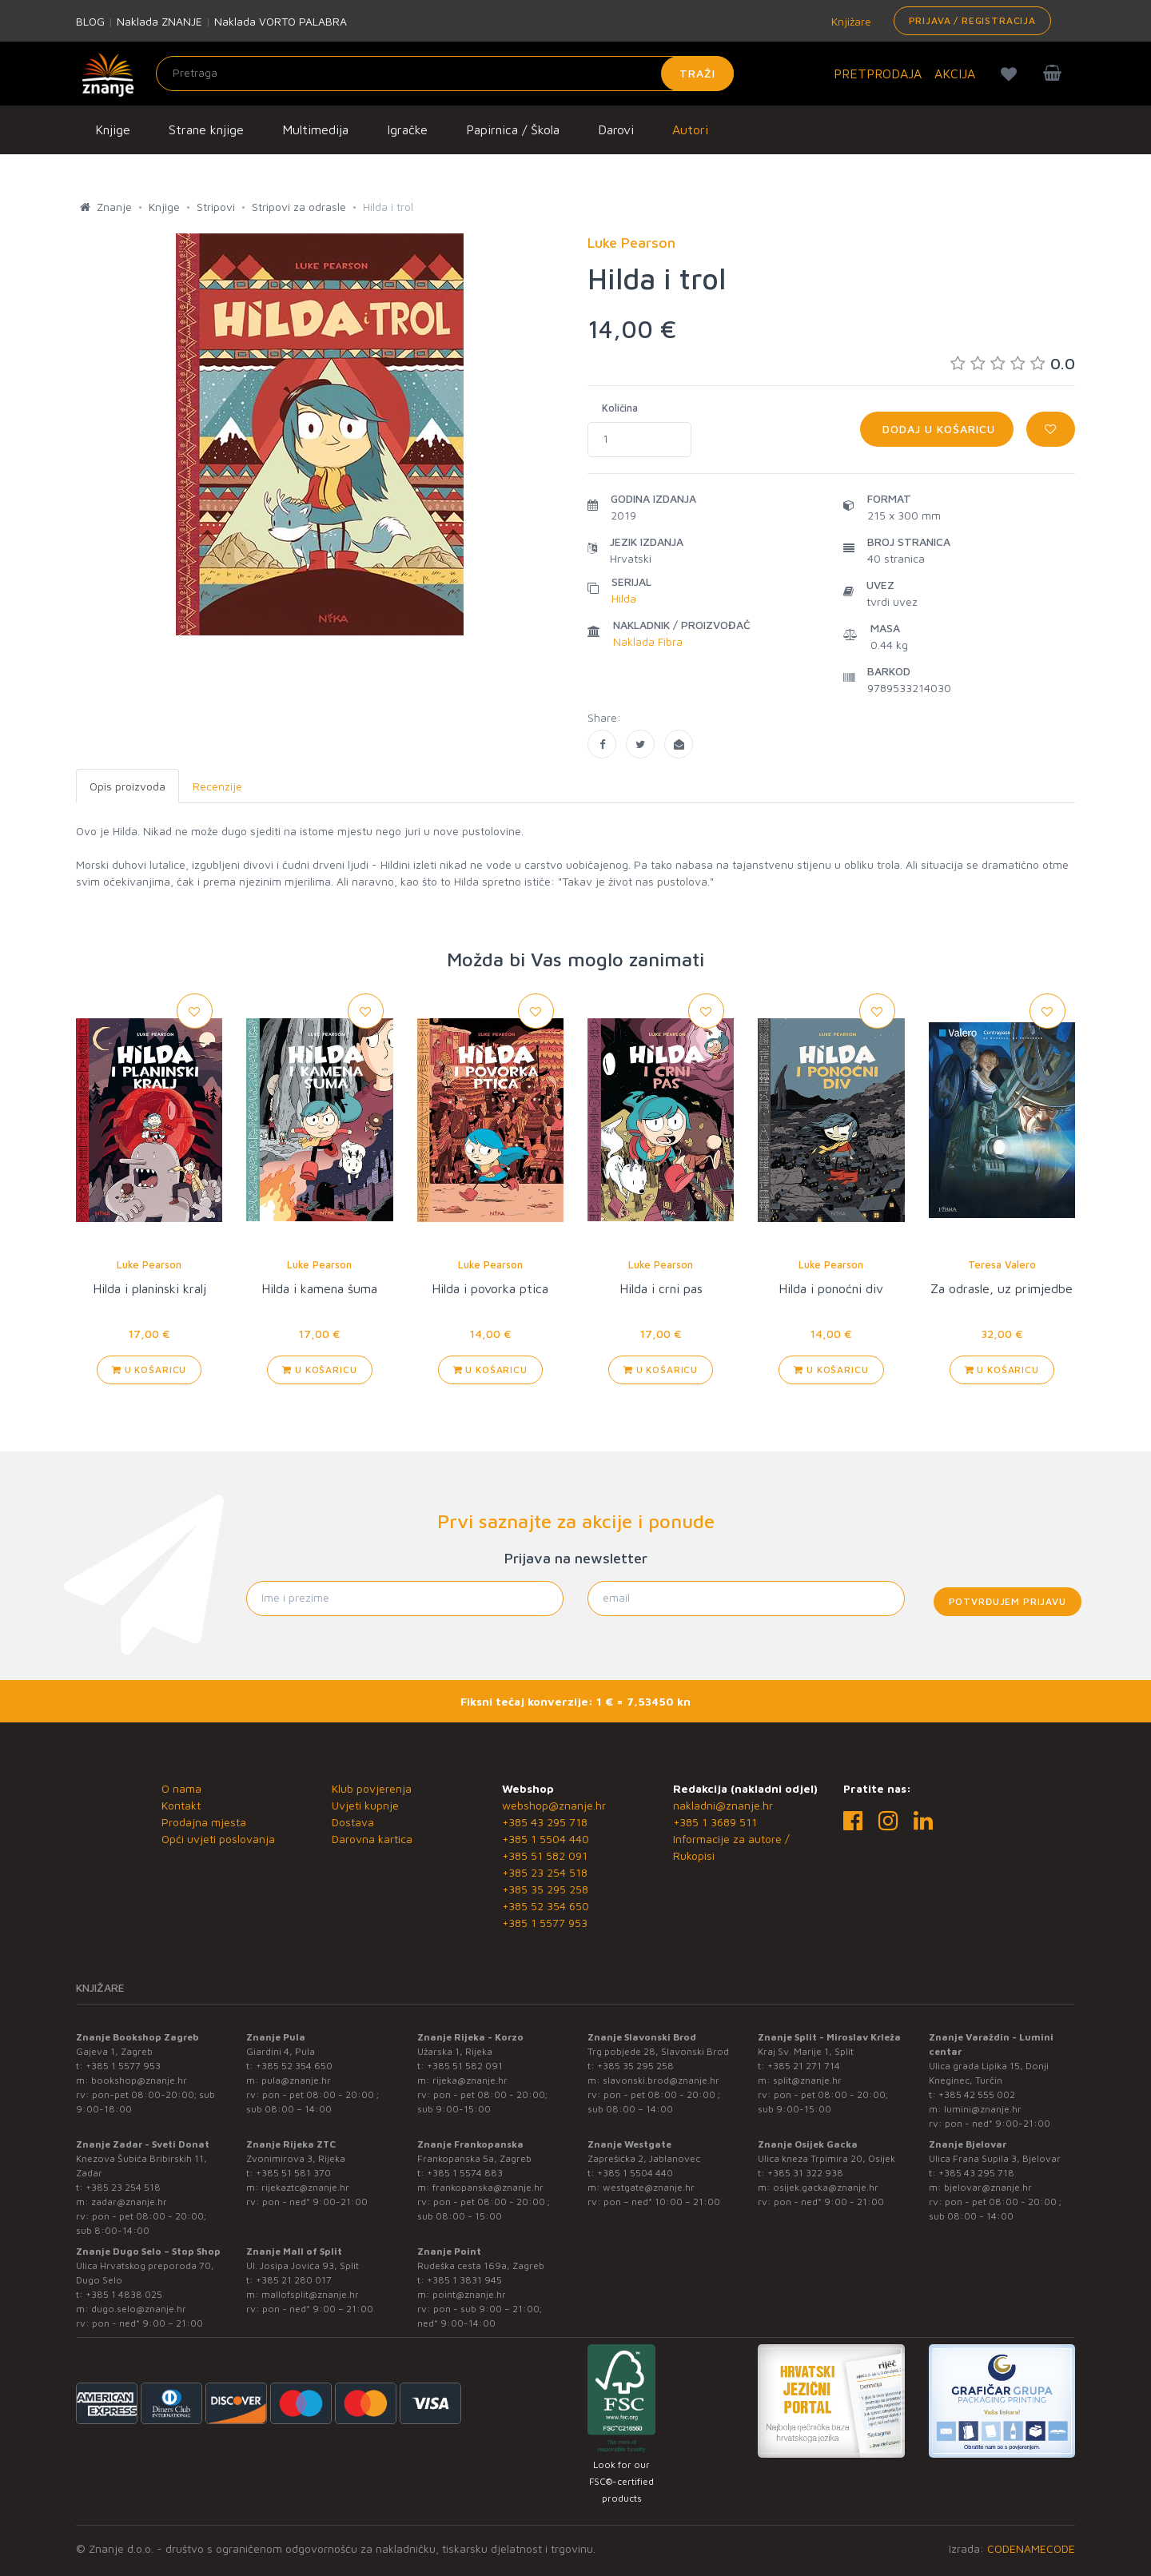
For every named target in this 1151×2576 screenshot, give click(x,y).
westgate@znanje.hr (649, 2187)
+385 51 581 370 (293, 2173)
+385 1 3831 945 (464, 2280)
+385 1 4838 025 (124, 2294)
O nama (181, 1788)
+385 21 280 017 (294, 2280)
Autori (690, 129)
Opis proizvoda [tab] (127, 786)
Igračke (407, 129)
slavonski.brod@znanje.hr (661, 2080)
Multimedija (315, 129)
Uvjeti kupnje (365, 1805)
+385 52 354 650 (545, 1906)
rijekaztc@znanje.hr (305, 2187)
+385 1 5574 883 (465, 2173)
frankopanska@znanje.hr (488, 2187)
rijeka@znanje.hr (470, 2080)
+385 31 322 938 (805, 2173)
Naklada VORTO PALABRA (280, 21)
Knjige (112, 129)
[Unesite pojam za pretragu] (445, 73)
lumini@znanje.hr (983, 2109)
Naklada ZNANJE (159, 21)
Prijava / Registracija (972, 20)
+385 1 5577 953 (544, 1922)
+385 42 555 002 (976, 2094)
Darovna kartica (372, 1838)
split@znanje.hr (807, 2080)
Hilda (623, 598)
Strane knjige (206, 129)
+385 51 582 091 (544, 1855)
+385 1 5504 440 (545, 1838)
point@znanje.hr (469, 2294)
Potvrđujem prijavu (1007, 1601)
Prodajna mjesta (203, 1822)
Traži (697, 73)
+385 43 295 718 (544, 1822)
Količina (620, 407)
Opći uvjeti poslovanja (218, 1838)
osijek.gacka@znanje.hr (825, 2187)
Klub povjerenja (372, 1788)
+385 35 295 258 (545, 1889)
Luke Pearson (149, 1264)
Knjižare (849, 21)
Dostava (353, 1822)
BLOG (90, 21)
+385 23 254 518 (544, 1872)
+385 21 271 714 (803, 2066)
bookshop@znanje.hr (139, 2080)
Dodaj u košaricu (936, 429)
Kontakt (181, 1805)
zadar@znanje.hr (129, 2202)
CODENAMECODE (1031, 2548)
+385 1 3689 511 (715, 1822)
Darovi (616, 129)
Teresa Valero (1002, 1264)
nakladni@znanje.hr (723, 1805)
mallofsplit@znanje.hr (310, 2294)
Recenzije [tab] (217, 786)
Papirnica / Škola (513, 129)
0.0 (1012, 363)
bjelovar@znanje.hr (988, 2187)
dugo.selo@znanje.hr (138, 2309)
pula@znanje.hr (296, 2080)
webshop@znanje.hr (554, 1805)
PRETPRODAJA (878, 73)
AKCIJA (954, 73)
